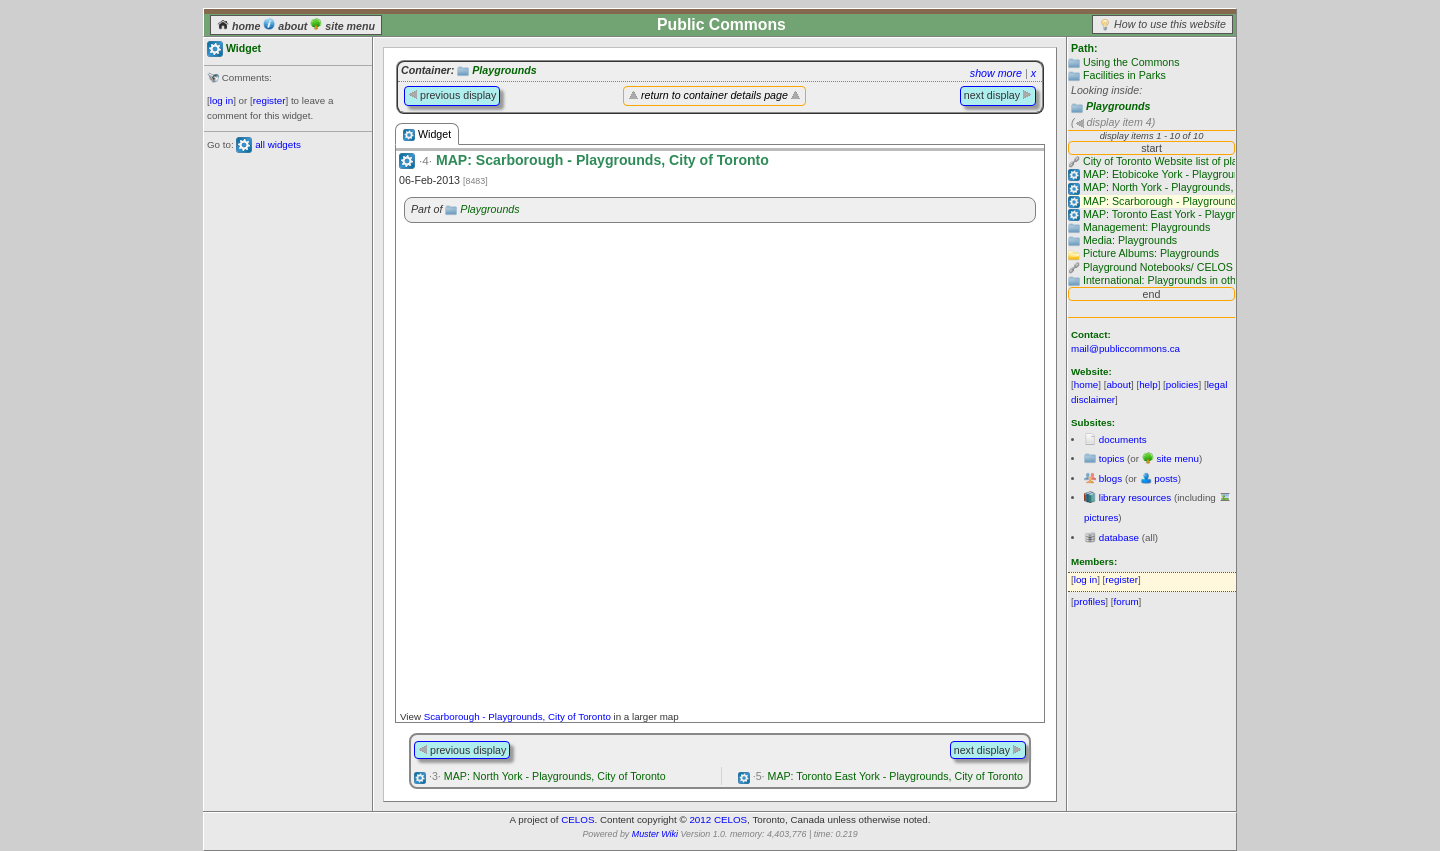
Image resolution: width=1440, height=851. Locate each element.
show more (996, 73)
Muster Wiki (655, 834)
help (1148, 384)
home (240, 26)
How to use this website (1170, 24)
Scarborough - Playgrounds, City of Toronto (517, 716)
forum (1126, 601)
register (269, 100)
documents (1123, 439)
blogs (1110, 478)
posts (1165, 478)
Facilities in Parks (1124, 75)
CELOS (577, 819)
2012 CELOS (718, 819)
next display (998, 95)
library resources (1135, 497)
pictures (1101, 517)
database (1119, 537)
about (286, 26)
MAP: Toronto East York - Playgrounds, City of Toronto (888, 776)
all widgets (278, 144)
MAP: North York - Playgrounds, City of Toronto (547, 776)
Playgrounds (1118, 106)
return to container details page (714, 95)
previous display (452, 95)
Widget (427, 134)
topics (1112, 458)
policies (1182, 384)
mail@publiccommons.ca (1125, 348)
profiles (1090, 601)
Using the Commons (1131, 62)
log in (221, 100)
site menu (342, 26)
